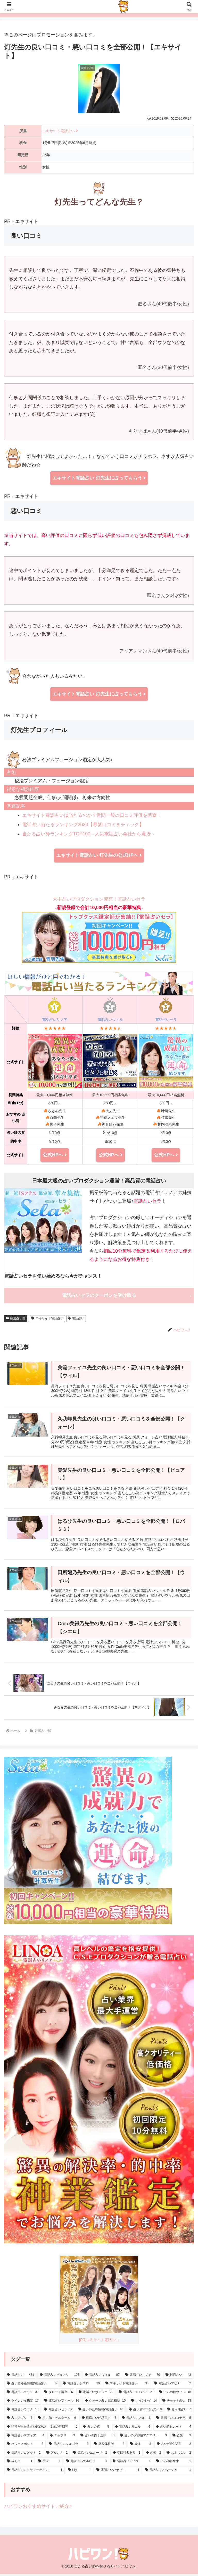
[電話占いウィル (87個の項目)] (102, 2377)
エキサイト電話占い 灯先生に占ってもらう (98, 478)
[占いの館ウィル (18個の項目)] (175, 2394)
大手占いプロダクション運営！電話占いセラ (99, 929)
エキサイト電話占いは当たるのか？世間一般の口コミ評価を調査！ (91, 815)
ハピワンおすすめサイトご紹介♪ (37, 2508)
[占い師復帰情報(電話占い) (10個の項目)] (101, 2412)
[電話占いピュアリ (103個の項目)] (59, 2377)
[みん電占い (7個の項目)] (179, 2412)
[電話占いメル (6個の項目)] (136, 2420)
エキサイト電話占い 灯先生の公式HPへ (99, 855)
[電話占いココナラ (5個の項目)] (173, 2420)
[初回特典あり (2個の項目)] (126, 2455)
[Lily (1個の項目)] (79, 2472)
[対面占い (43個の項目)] (178, 2377)
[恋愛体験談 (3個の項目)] (109, 2446)
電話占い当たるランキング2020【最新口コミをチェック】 (83, 824)
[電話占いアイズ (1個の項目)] (131, 2464)
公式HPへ (55, 1154)
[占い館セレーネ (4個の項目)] (173, 2429)
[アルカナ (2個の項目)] (57, 2455)
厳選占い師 (16, 1318)
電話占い (76, 1318)
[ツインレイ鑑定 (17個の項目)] (23, 2403)
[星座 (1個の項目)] (49, 2464)
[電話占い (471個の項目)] (20, 2377)
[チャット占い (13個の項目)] (176, 2403)
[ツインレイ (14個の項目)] (144, 2403)
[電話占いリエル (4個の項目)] (132, 2429)
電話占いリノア (54, 1020)
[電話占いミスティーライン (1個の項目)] (35, 2472)
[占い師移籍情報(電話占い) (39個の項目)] (32, 2386)
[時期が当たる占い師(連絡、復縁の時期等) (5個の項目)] (42, 2429)
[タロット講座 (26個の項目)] (58, 2394)
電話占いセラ (166, 1020)
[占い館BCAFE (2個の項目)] (173, 2446)
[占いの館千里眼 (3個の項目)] (97, 2437)
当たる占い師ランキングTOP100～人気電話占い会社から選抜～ (88, 833)
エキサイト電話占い (60, 131)
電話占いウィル (110, 1020)
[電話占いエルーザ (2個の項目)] (90, 2455)
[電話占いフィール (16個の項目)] (61, 2403)
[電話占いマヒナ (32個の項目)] (172, 2386)
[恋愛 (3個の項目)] (181, 2437)
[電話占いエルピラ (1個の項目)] (87, 2464)
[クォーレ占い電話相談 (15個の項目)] (105, 2403)
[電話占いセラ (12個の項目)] (58, 2412)
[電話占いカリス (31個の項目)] (23, 2394)
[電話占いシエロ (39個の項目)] (81, 2386)
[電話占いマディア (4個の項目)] (25, 2437)
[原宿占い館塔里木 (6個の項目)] (99, 2420)
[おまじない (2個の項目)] (178, 2455)
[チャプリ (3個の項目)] (62, 2437)
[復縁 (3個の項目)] (140, 2446)
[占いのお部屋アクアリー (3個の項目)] (143, 2437)
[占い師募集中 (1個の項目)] (173, 2464)
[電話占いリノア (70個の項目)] (142, 2377)
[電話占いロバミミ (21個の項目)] (136, 2394)
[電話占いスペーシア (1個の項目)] (168, 2472)
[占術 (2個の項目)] (153, 2455)
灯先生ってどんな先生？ (99, 201)
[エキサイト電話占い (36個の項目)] (127, 2386)
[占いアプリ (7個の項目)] (20, 2420)
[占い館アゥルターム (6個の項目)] (57, 2420)
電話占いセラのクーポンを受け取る (99, 1295)
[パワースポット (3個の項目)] (25, 2446)
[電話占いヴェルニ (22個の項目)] (96, 2394)
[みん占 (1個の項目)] (20, 2464)
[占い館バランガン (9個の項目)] (145, 2412)
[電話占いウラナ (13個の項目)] (23, 2412)
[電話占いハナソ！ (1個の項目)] (118, 2472)
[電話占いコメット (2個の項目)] (24, 2455)
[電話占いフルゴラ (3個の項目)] (69, 2446)
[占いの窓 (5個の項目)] (96, 2429)
